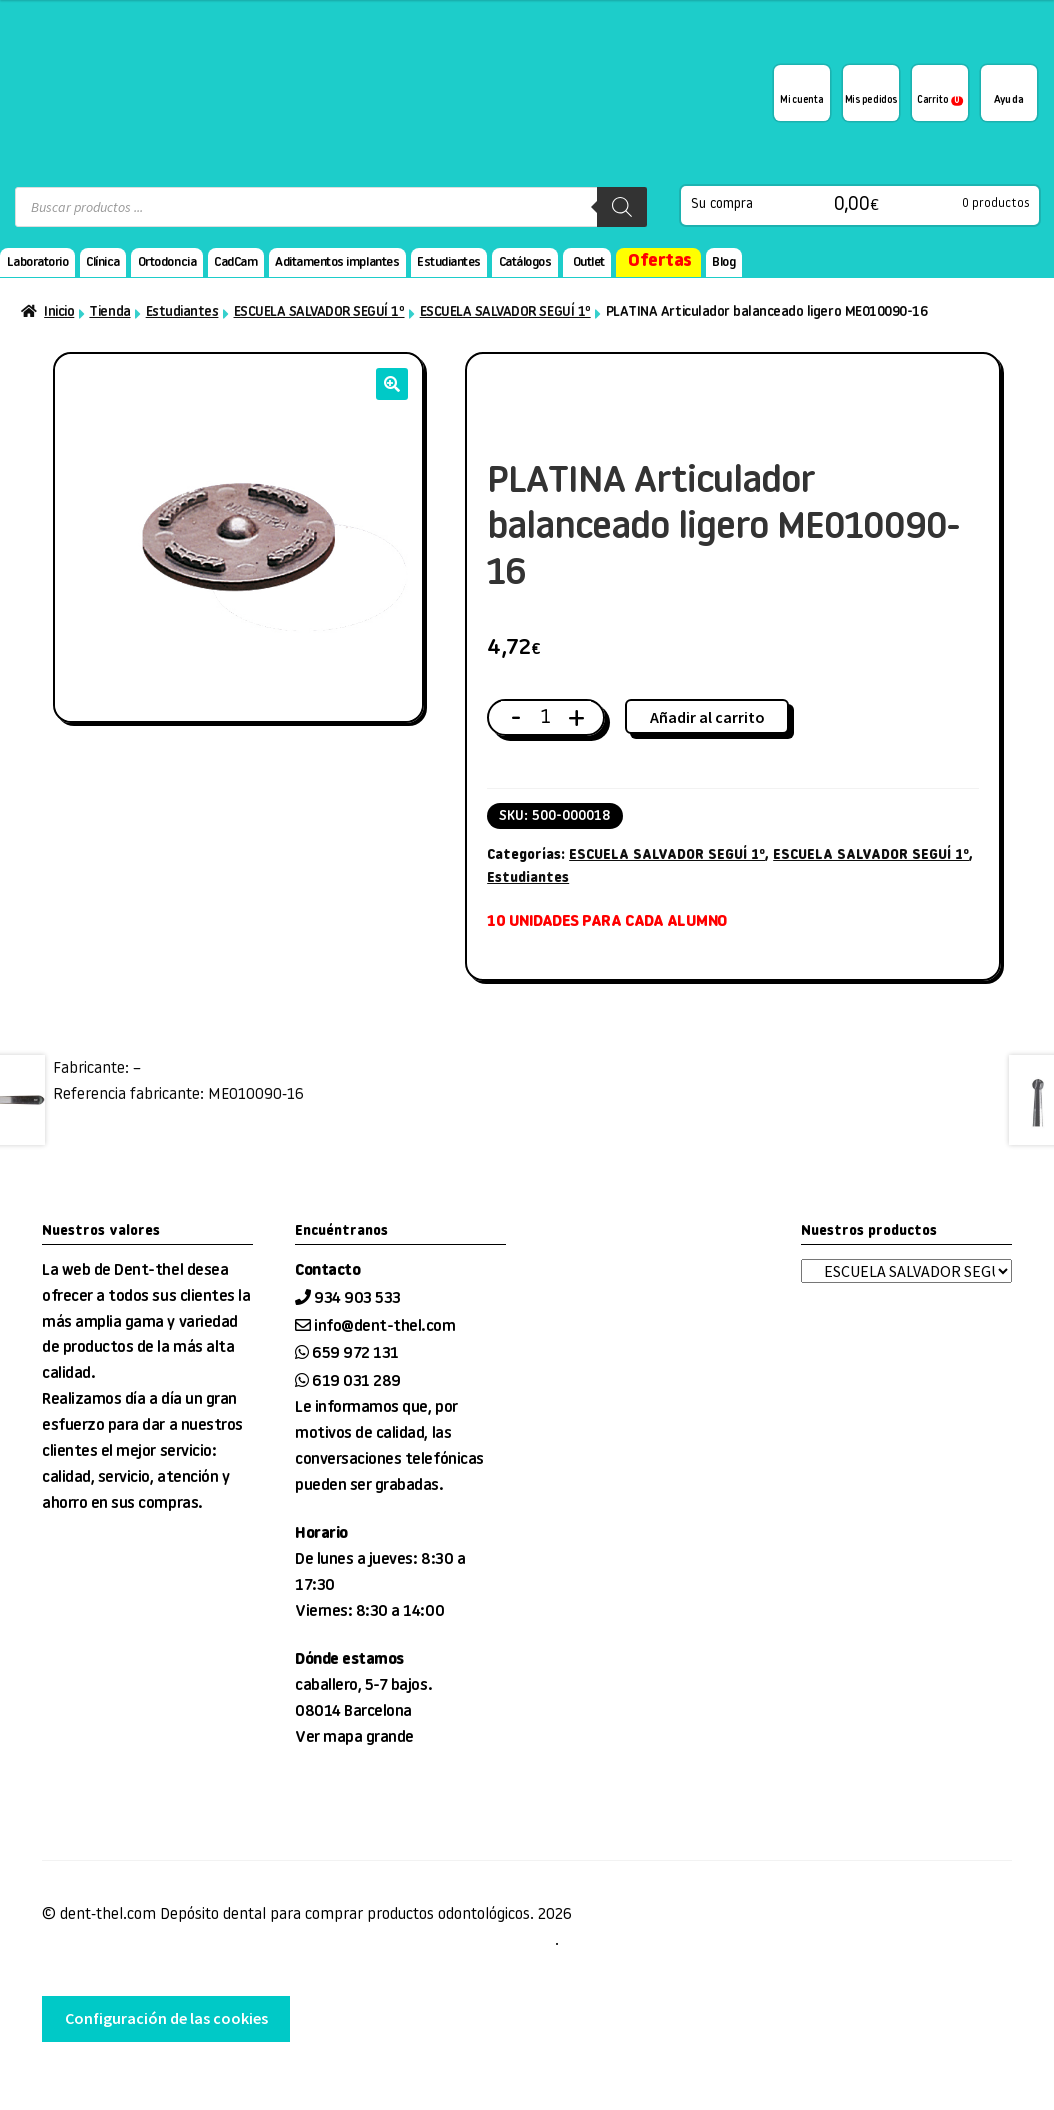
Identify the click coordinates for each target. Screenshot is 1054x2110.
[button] (392, 384)
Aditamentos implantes (337, 262)
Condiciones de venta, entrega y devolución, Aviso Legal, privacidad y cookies (298, 1941)
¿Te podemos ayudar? (1009, 93)
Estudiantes (449, 262)
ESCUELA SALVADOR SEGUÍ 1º (319, 312)
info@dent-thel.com (384, 1327)
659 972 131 (355, 1354)
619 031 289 (356, 1382)
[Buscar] (622, 207)
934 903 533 (359, 1299)
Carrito (940, 101)
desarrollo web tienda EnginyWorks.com (145, 2081)
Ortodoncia (167, 262)
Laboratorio (38, 262)
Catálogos (525, 262)
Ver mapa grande (354, 1738)
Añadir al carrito (707, 717)
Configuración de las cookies (166, 2018)
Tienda (109, 312)
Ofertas (660, 261)
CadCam (235, 262)
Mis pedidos (871, 101)
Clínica (103, 262)
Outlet (589, 262)
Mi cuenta (801, 101)
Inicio (59, 312)
